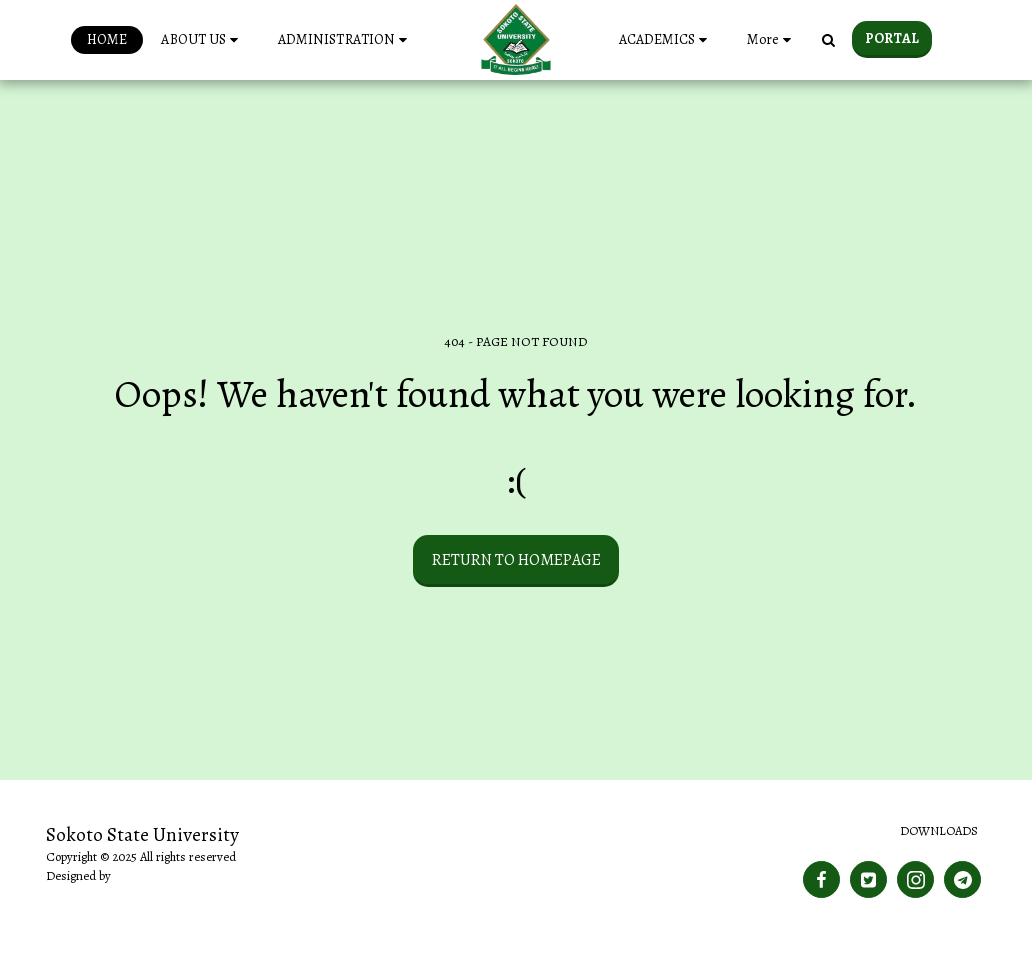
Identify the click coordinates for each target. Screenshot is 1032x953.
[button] (202, 40)
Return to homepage (516, 560)
